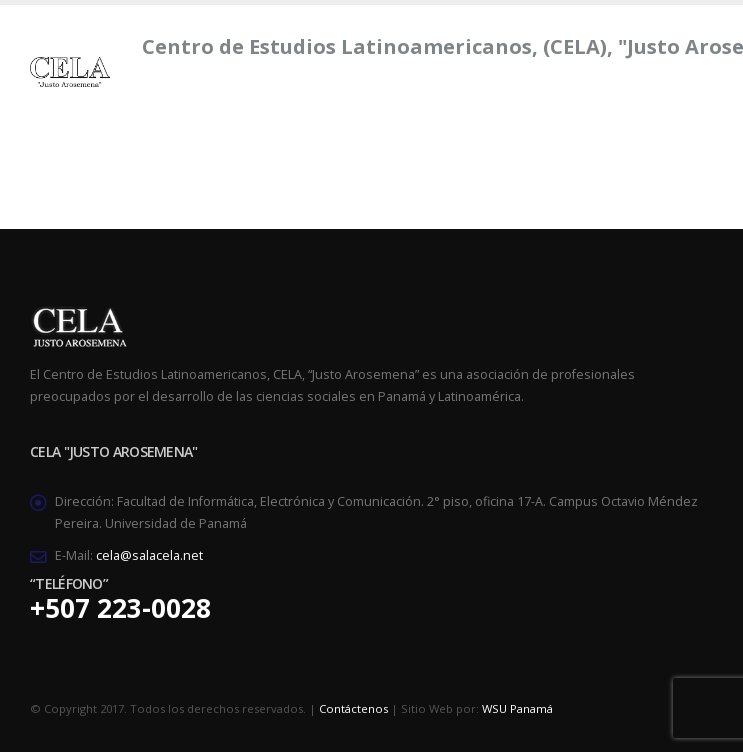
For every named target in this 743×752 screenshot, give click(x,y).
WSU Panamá (517, 708)
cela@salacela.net (149, 555)
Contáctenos (353, 708)
